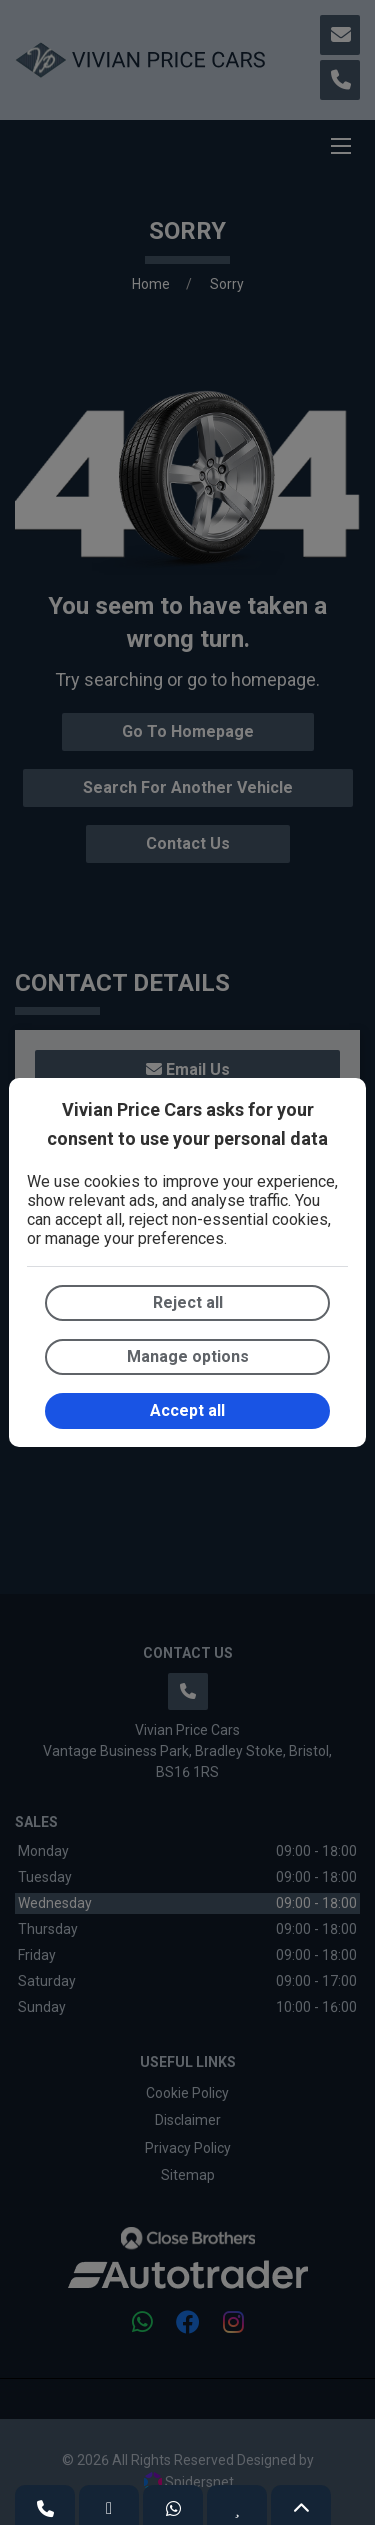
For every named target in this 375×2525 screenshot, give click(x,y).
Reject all (188, 1302)
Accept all (187, 1410)
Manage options (188, 1356)
